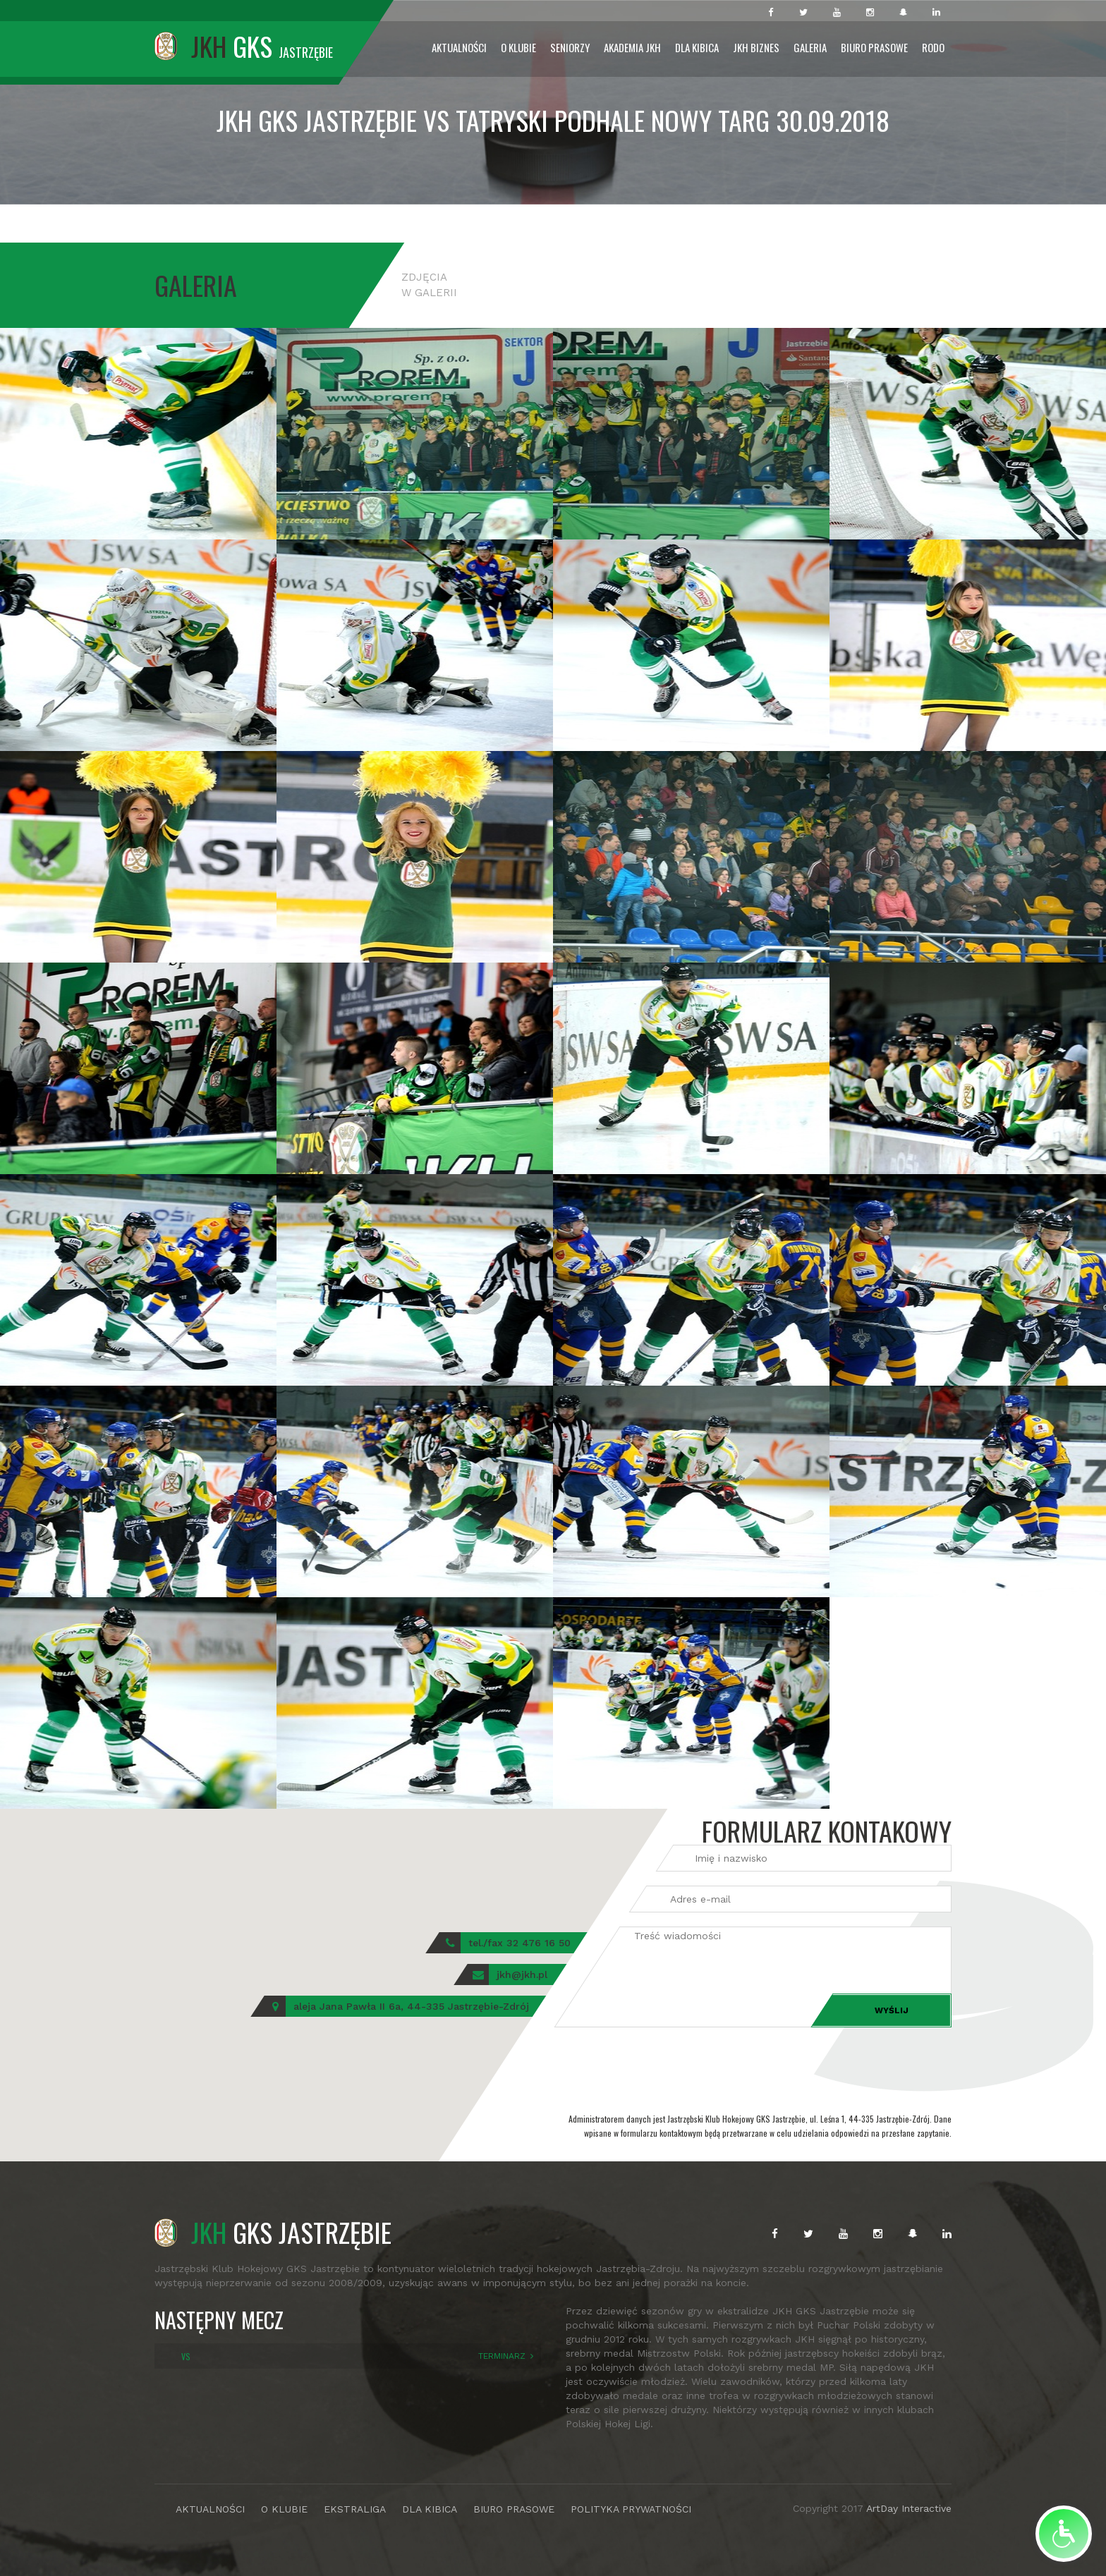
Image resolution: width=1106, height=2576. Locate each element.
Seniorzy (570, 47)
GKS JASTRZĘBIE (272, 2232)
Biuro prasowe (874, 47)
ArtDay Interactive (909, 2508)
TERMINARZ (501, 2356)
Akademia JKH (632, 47)
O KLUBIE (284, 2509)
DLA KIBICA (429, 2509)
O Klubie (518, 47)
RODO (933, 47)
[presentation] (660, 2068)
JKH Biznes (756, 47)
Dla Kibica (697, 47)
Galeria (810, 47)
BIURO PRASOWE (513, 2509)
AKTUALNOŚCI (210, 2509)
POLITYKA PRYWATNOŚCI (631, 2509)
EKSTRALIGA (355, 2509)
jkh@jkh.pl (522, 1974)
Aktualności (459, 47)
